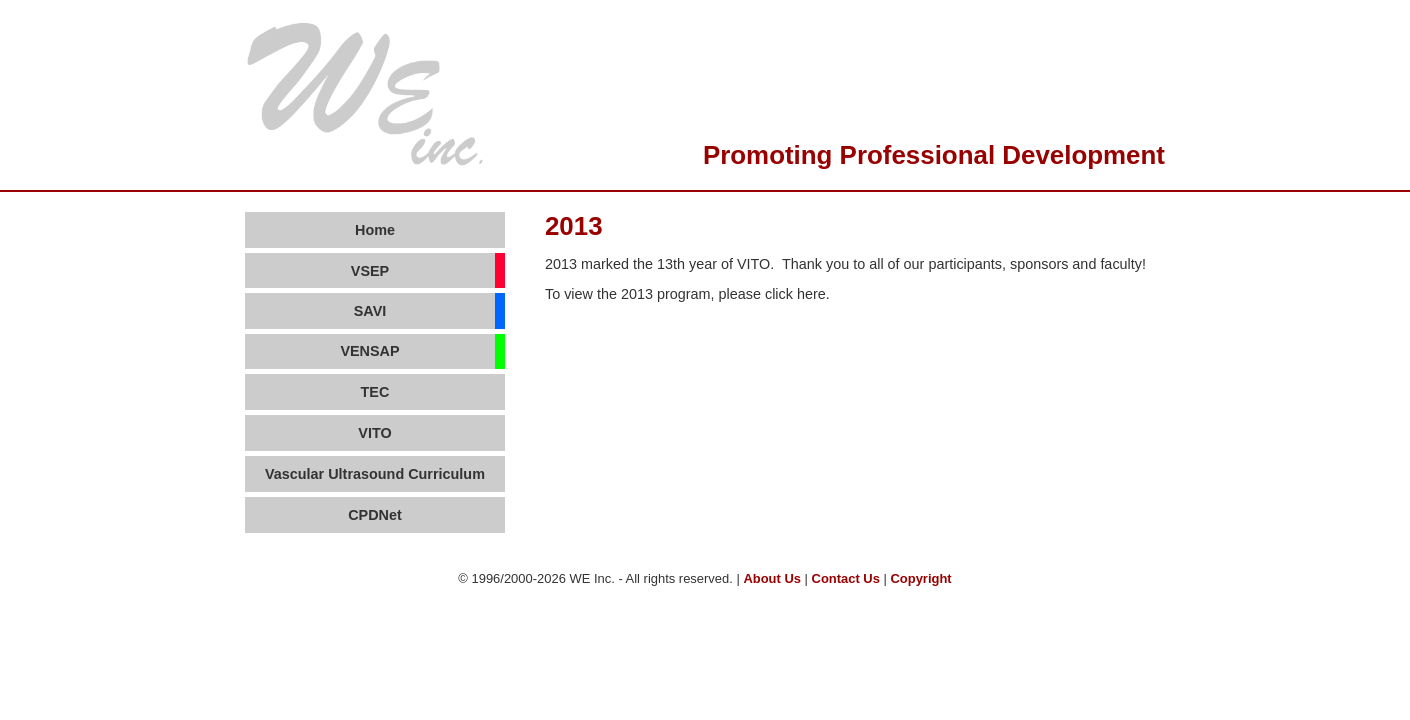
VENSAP (369, 351)
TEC (375, 392)
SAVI (370, 311)
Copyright (920, 578)
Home (375, 230)
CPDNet (375, 515)
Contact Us (846, 578)
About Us (772, 578)
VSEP (370, 271)
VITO (374, 433)
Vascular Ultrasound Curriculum (375, 474)
